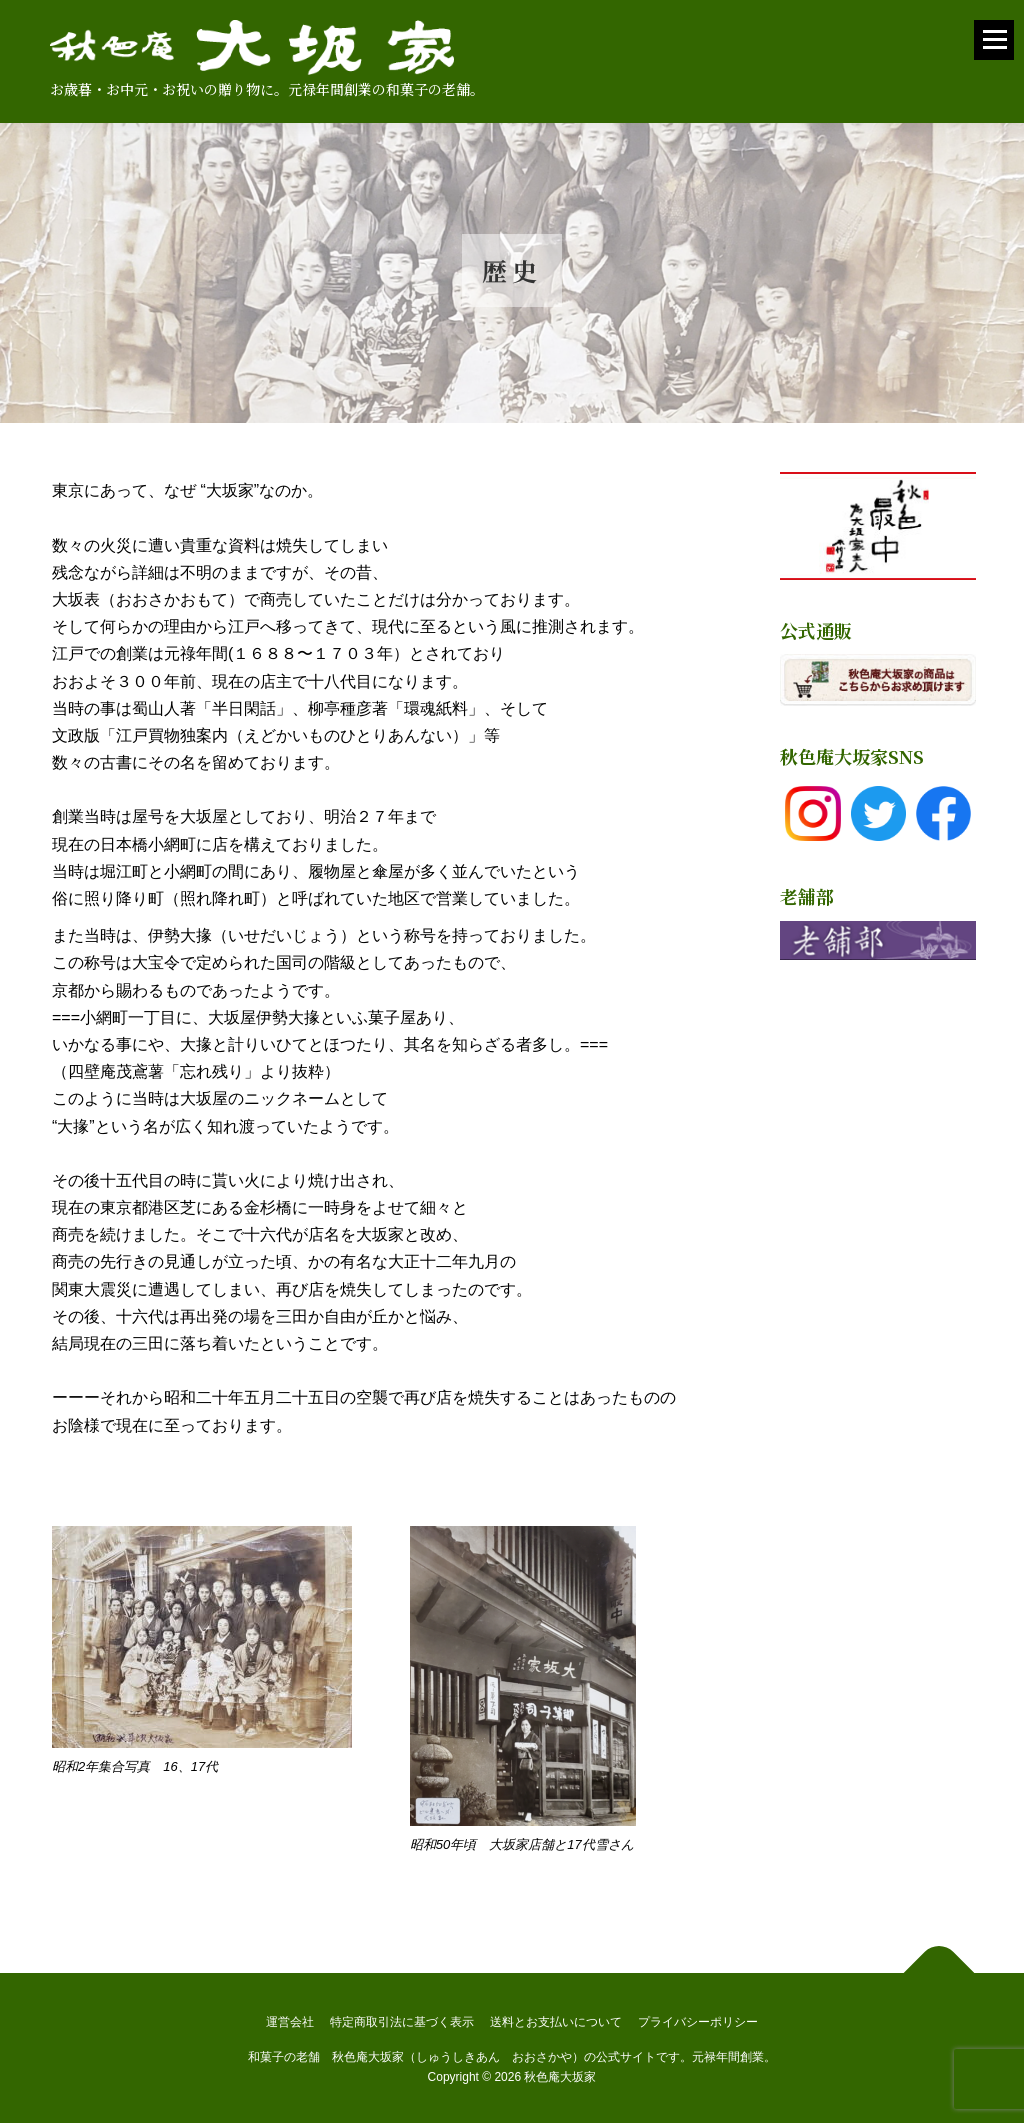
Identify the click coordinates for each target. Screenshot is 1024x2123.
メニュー (994, 49)
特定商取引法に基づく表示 (402, 2022)
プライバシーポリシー (698, 2022)
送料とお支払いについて (556, 2022)
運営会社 (290, 2022)
